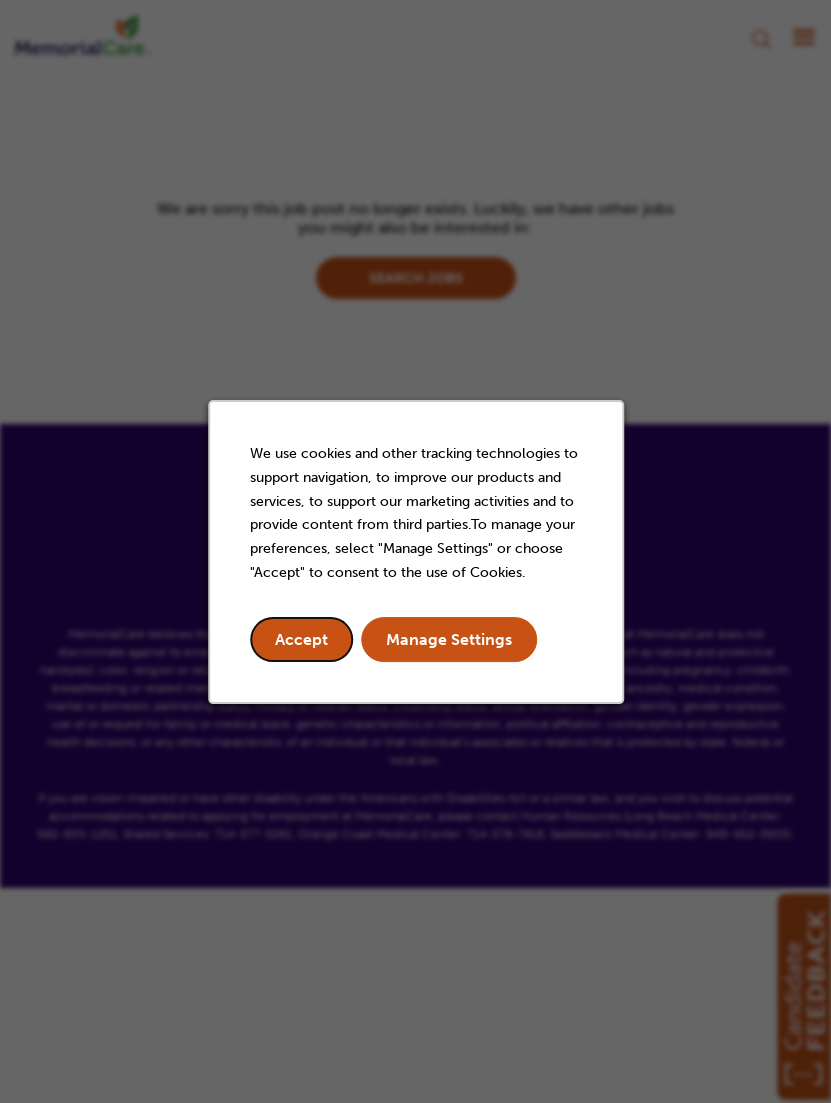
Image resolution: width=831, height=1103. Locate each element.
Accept (301, 638)
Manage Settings (449, 638)
